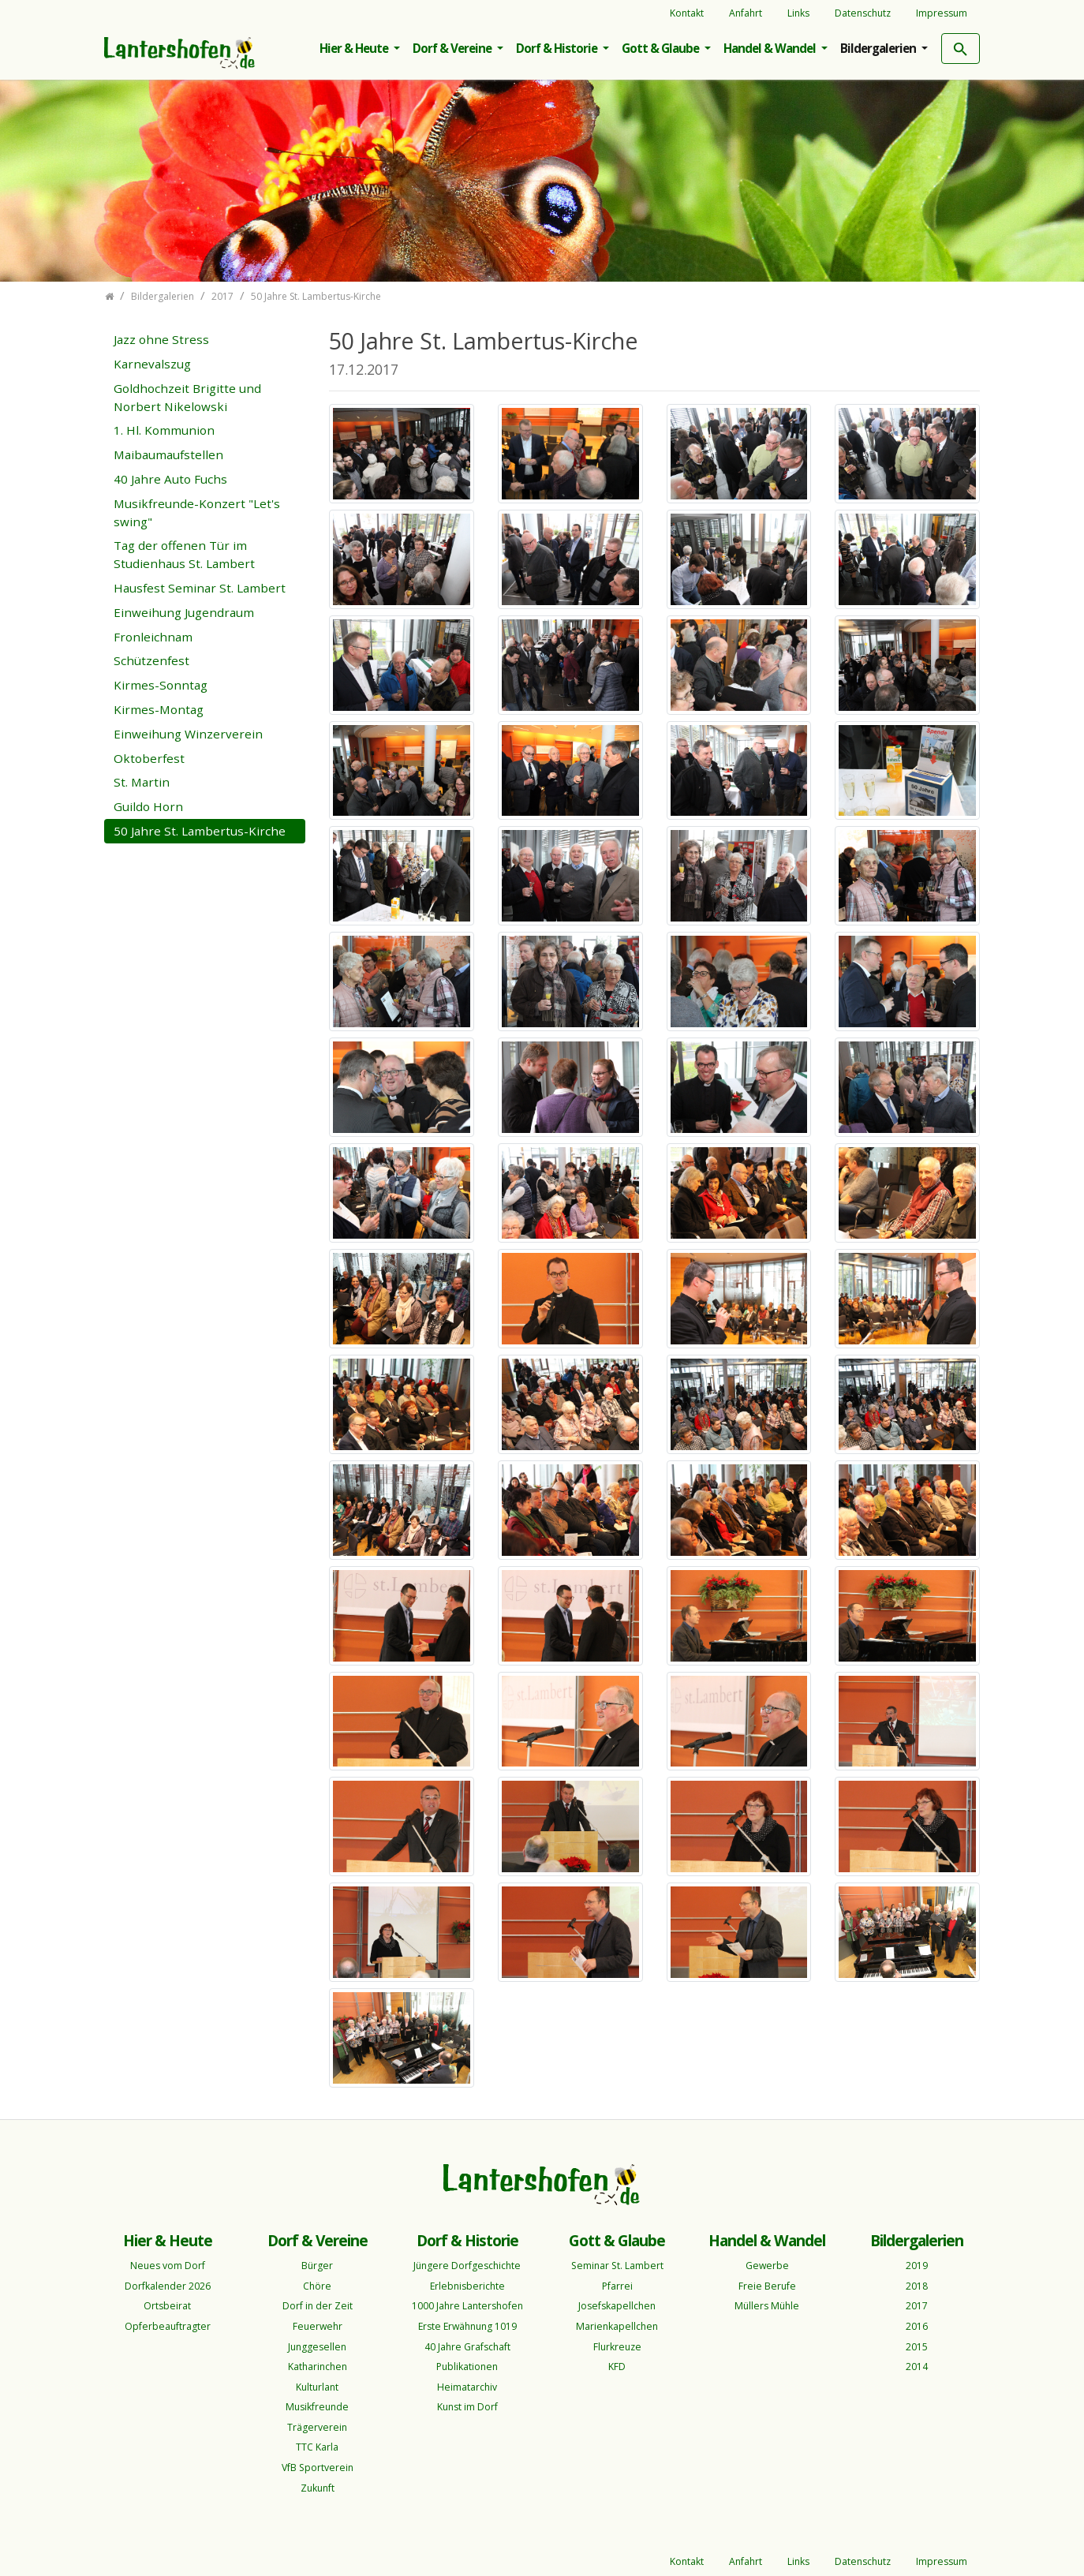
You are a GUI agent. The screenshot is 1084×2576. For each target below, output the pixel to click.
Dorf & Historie (558, 48)
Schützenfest (151, 660)
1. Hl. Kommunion (164, 430)
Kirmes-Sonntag (160, 685)
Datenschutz (863, 13)
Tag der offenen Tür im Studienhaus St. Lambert (184, 554)
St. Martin (142, 782)
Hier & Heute (355, 48)
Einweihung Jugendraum (184, 612)
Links (798, 13)
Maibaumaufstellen (168, 454)
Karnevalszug (152, 364)
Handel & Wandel (770, 48)
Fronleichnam (153, 637)
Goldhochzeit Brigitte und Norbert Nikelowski (187, 397)
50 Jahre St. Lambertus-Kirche (200, 831)
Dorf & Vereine (453, 48)
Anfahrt (745, 13)
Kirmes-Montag (159, 709)
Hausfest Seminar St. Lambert (200, 588)
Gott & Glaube (661, 48)
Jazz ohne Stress (161, 339)
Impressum (941, 13)
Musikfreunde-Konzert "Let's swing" (197, 512)
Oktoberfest (149, 758)
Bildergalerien (879, 48)
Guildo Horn (148, 806)
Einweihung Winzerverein (188, 734)
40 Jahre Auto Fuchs (170, 479)
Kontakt (687, 13)
